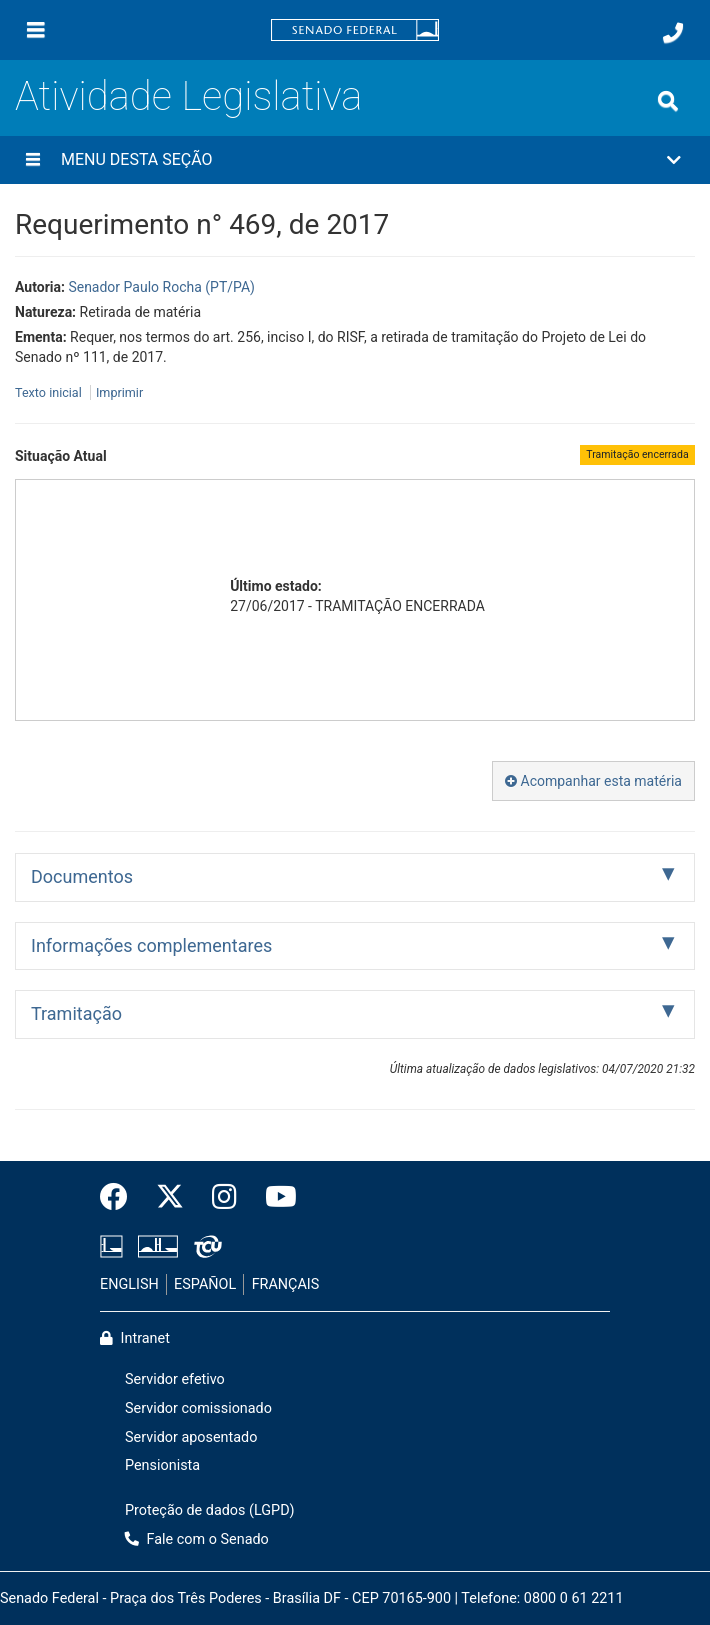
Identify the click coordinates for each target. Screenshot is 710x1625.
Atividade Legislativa (188, 96)
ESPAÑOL (205, 1284)
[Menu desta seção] (33, 160)
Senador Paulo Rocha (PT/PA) (161, 287)
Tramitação (76, 1013)
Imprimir (119, 392)
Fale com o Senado (197, 1539)
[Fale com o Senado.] (673, 33)
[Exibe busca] (668, 101)
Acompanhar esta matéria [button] (593, 781)
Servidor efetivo (175, 1379)
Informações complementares (151, 945)
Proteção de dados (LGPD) (210, 1510)
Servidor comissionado (198, 1408)
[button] (355, 160)
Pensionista (162, 1465)
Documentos (82, 876)
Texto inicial (50, 392)
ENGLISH (129, 1284)
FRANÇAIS (286, 1284)
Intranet (135, 1338)
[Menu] (36, 30)
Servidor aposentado (191, 1437)
